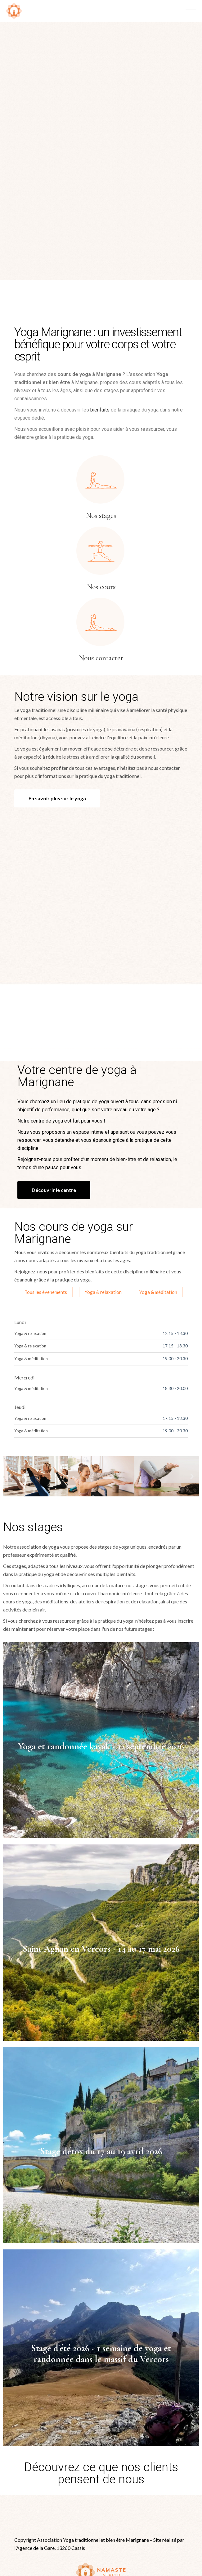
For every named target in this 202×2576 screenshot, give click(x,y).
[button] (10, 1398)
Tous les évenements (46, 1214)
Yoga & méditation (158, 1214)
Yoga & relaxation (103, 1214)
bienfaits (100, 332)
